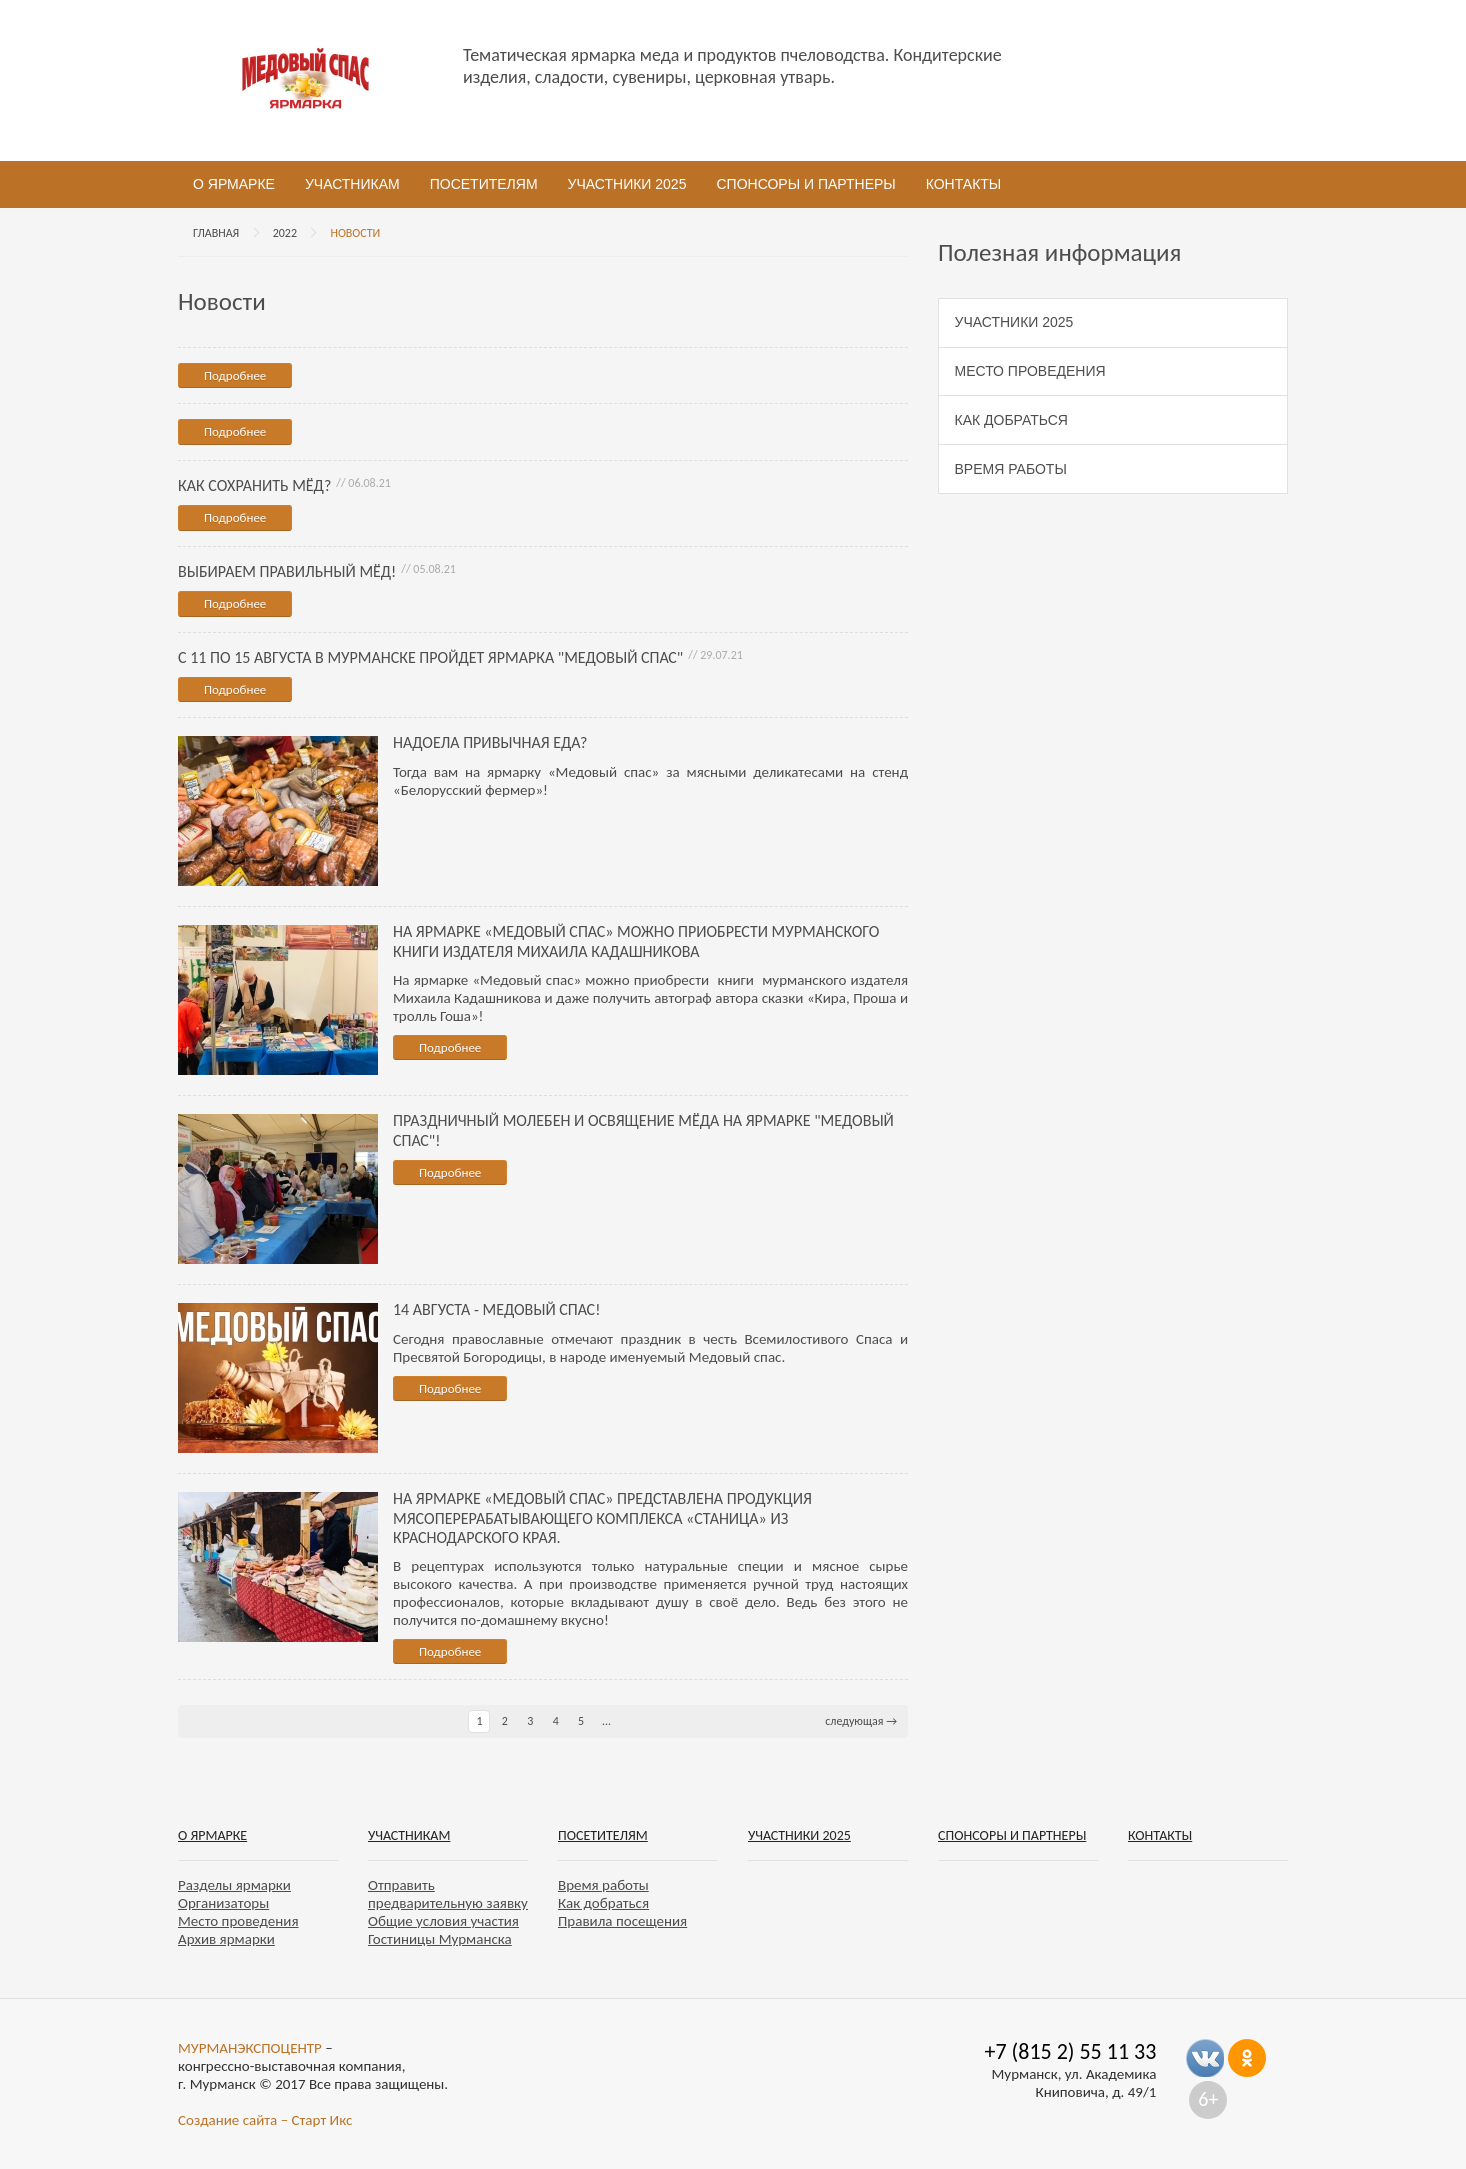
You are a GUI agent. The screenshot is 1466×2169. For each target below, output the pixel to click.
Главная (216, 233)
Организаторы (223, 1903)
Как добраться (1011, 420)
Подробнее (235, 375)
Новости (355, 233)
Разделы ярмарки (234, 1885)
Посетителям (484, 184)
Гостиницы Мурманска (440, 1939)
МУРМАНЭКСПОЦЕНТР (250, 2048)
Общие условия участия (443, 1921)
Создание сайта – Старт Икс (265, 2120)
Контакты (964, 184)
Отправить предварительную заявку (448, 1894)
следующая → (861, 1721)
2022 (285, 233)
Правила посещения (622, 1921)
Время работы (1011, 469)
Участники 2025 (627, 184)
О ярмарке (234, 184)
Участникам (352, 184)
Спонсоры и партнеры (805, 184)
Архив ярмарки (226, 1939)
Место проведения (1030, 371)
